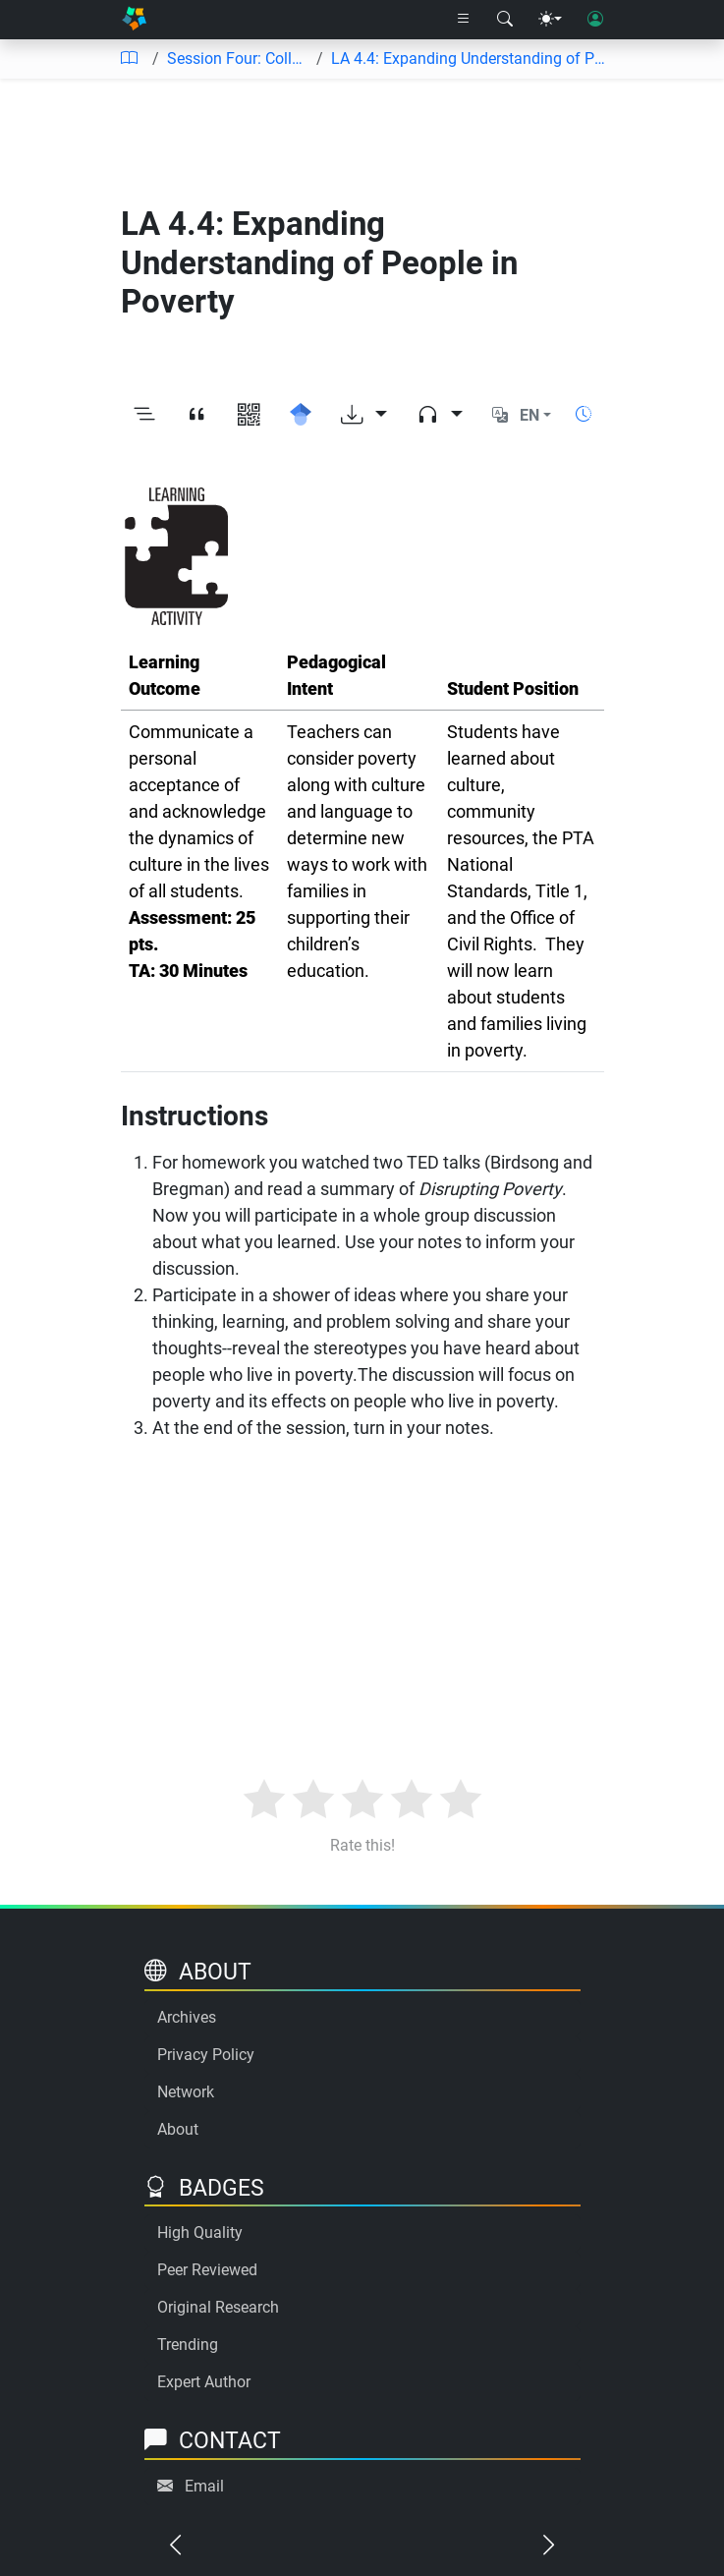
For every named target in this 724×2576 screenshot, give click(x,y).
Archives (186, 2017)
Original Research (218, 2307)
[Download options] (364, 415)
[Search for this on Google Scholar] (301, 415)
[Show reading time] (583, 414)
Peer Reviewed (207, 2270)
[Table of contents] (128, 59)
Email (204, 2486)
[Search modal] (505, 19)
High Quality (200, 2232)
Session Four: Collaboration (238, 58)
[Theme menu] (550, 19)
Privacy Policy (205, 2054)
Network (185, 2092)
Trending (187, 2344)
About (177, 2129)
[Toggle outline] (145, 415)
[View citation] (197, 415)
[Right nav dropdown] (463, 19)
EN (529, 415)
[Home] (134, 19)
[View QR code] (249, 415)
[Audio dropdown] (439, 415)
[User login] (595, 19)
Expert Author (204, 2382)
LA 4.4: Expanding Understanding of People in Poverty (471, 58)
